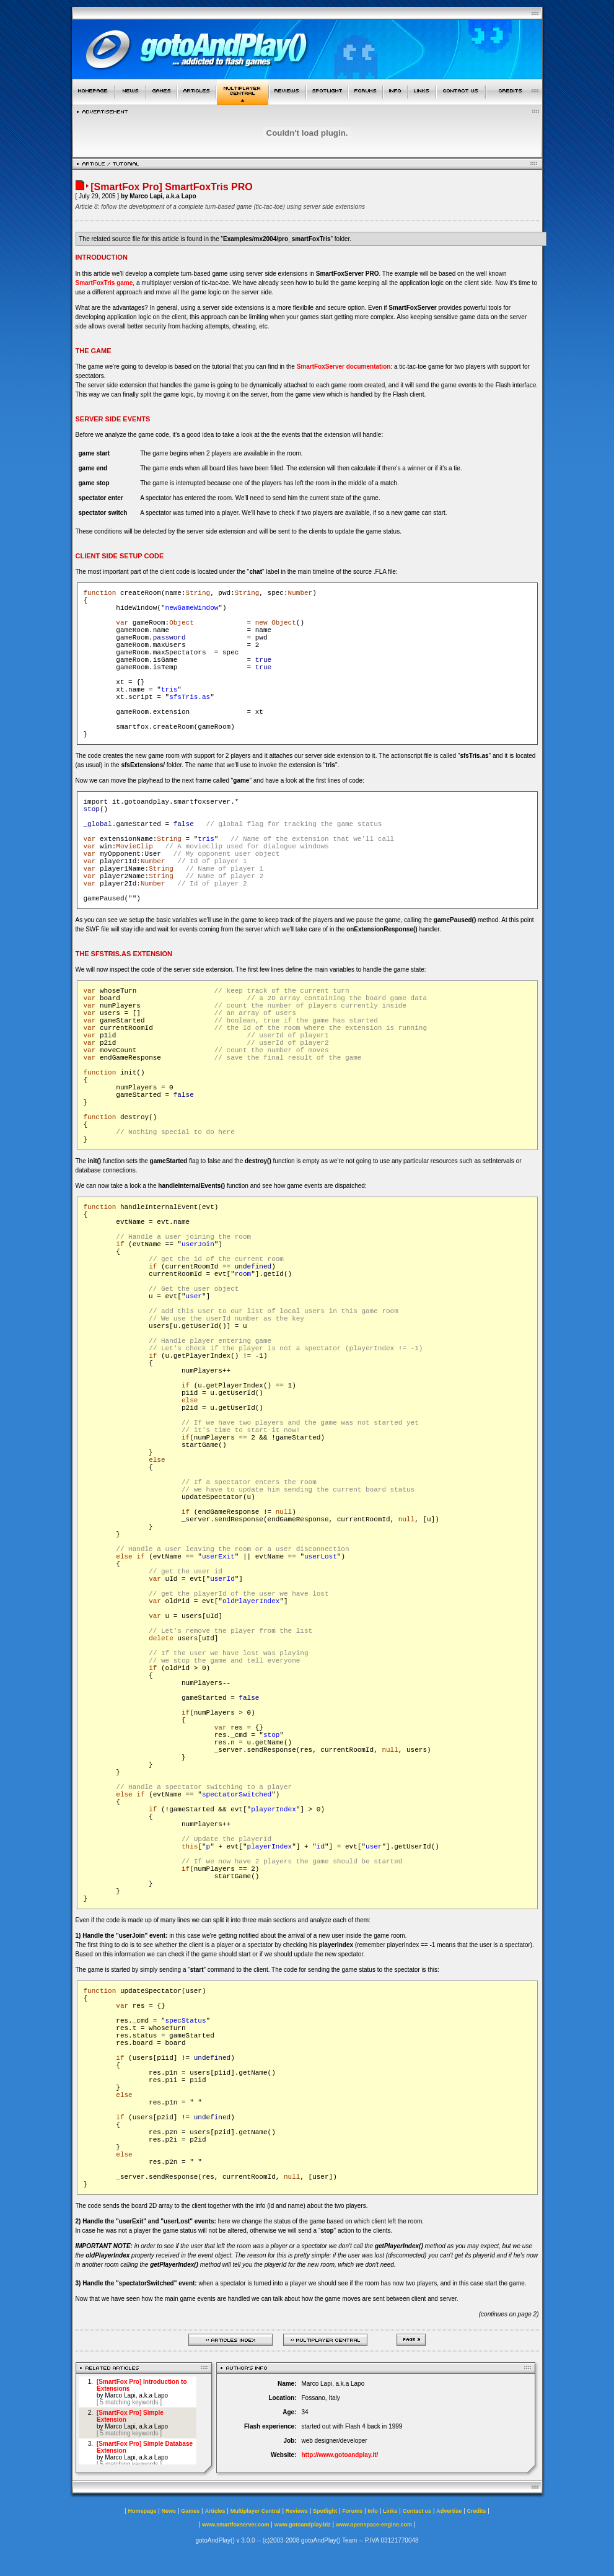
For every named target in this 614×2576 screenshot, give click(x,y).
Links (390, 2511)
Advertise (449, 2511)
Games (190, 2511)
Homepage (142, 2511)
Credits (476, 2511)
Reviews (297, 2511)
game (124, 282)
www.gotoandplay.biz (302, 2524)
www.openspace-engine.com (374, 2524)
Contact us (417, 2511)
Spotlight (325, 2511)
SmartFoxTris (95, 282)
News (169, 2511)
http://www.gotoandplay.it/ (340, 2454)
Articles (214, 2511)
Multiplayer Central (255, 2511)
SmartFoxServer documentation (344, 366)
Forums (352, 2511)
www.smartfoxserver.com (236, 2524)
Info (372, 2511)
